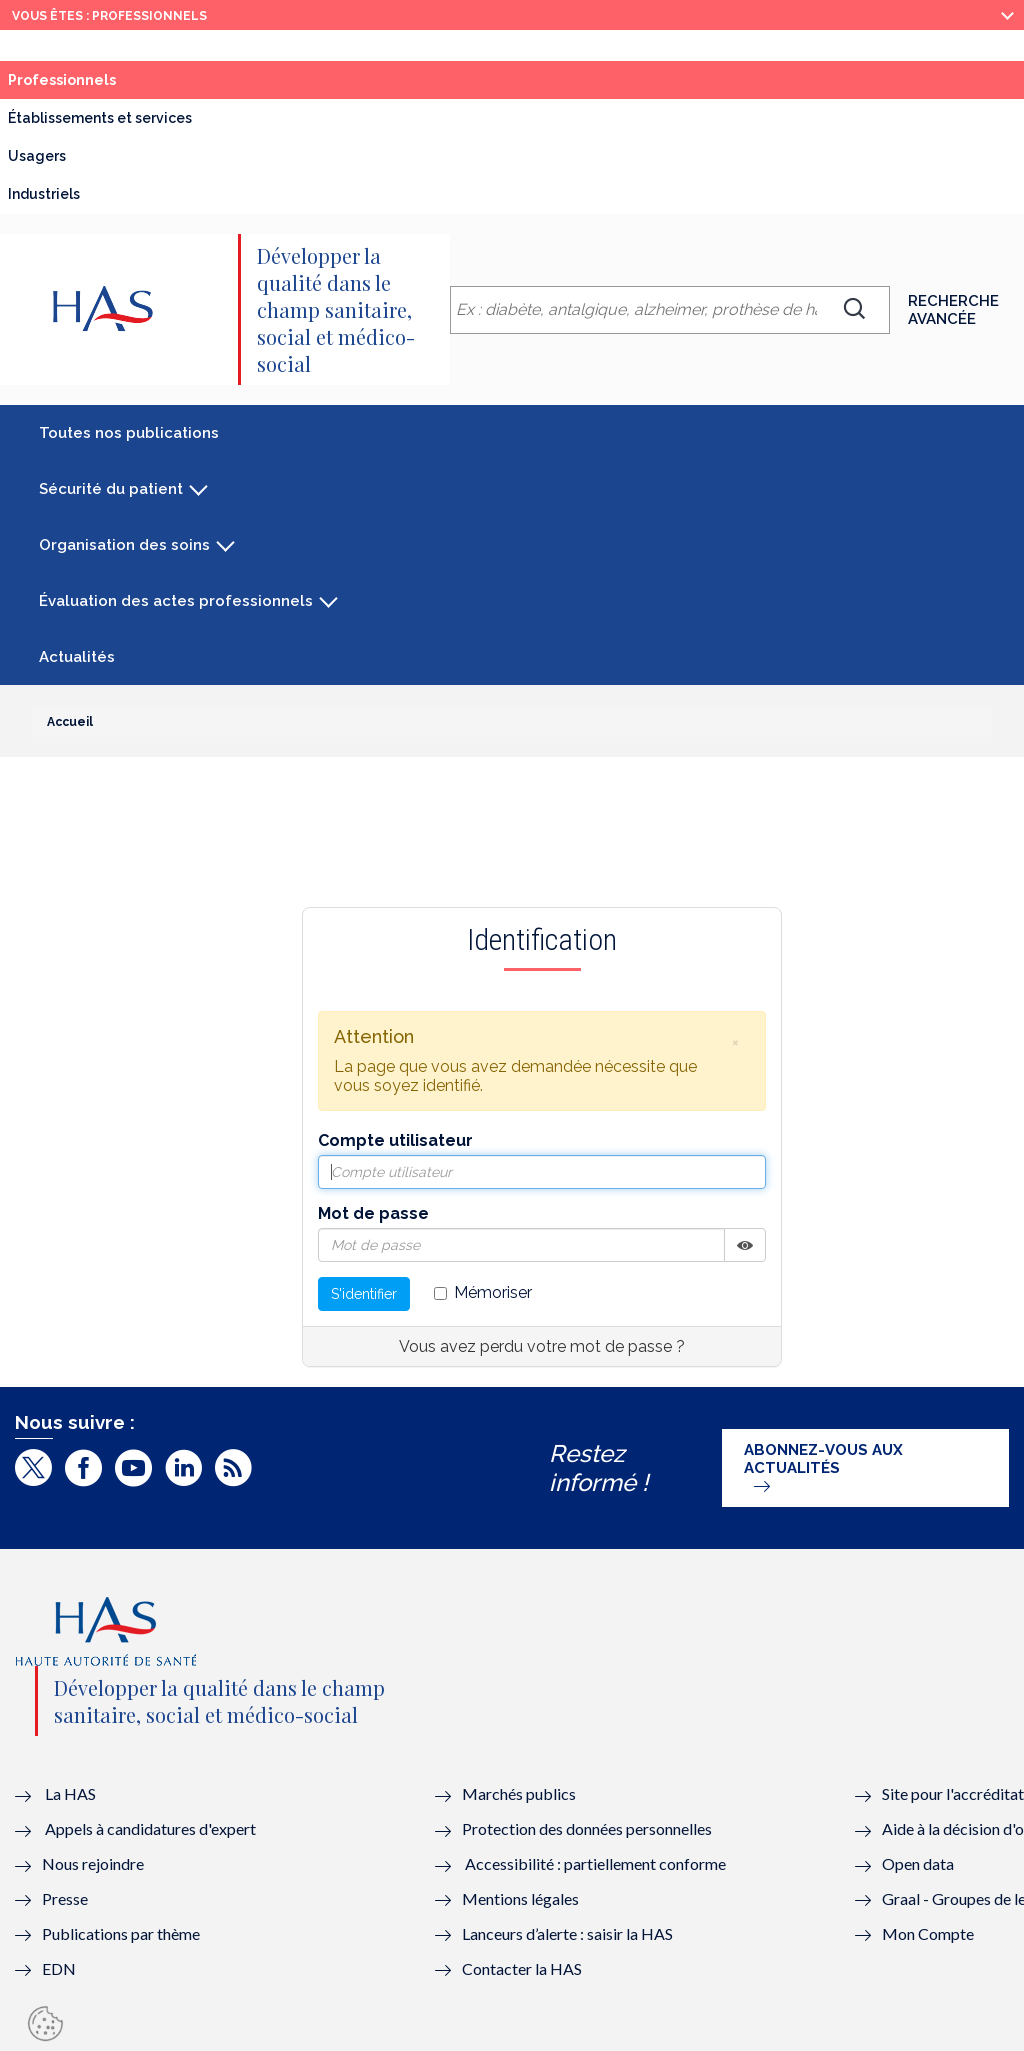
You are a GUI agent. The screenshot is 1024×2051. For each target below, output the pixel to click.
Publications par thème (121, 1933)
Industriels (44, 194)
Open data (918, 1863)
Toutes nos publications (129, 433)
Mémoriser (483, 1292)
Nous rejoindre (93, 1863)
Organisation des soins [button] (124, 545)
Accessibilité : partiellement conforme (595, 1863)
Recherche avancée (953, 310)
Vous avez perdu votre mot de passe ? (542, 1346)
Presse (65, 1898)
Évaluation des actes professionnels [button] (176, 601)
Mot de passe (373, 1213)
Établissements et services (100, 118)
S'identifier (364, 1294)
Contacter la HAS (522, 1968)
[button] (735, 1042)
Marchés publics (520, 1793)
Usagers (37, 156)
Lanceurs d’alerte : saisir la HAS (567, 1933)
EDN (59, 1968)
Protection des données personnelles (587, 1828)
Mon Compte (928, 1933)
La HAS (70, 1793)
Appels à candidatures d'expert (150, 1828)
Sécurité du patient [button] (111, 489)
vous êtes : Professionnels (109, 16)
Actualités (77, 657)
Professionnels (62, 80)
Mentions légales (520, 1898)
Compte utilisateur (395, 1140)
